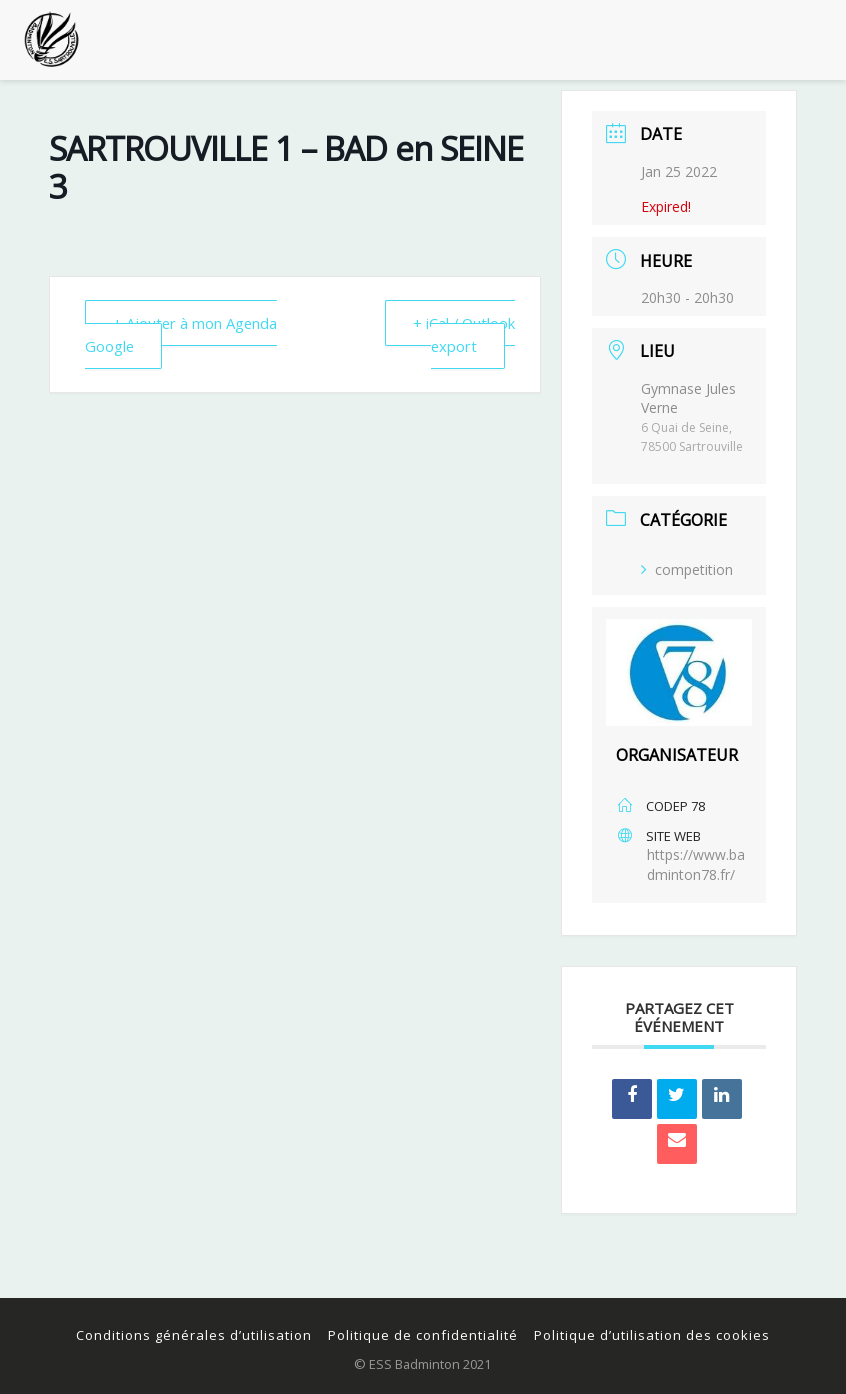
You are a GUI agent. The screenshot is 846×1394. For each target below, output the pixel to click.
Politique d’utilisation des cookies (652, 1335)
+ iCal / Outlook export (463, 334)
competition (687, 569)
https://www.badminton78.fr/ (696, 864)
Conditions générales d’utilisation (194, 1335)
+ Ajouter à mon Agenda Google (182, 334)
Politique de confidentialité (423, 1335)
